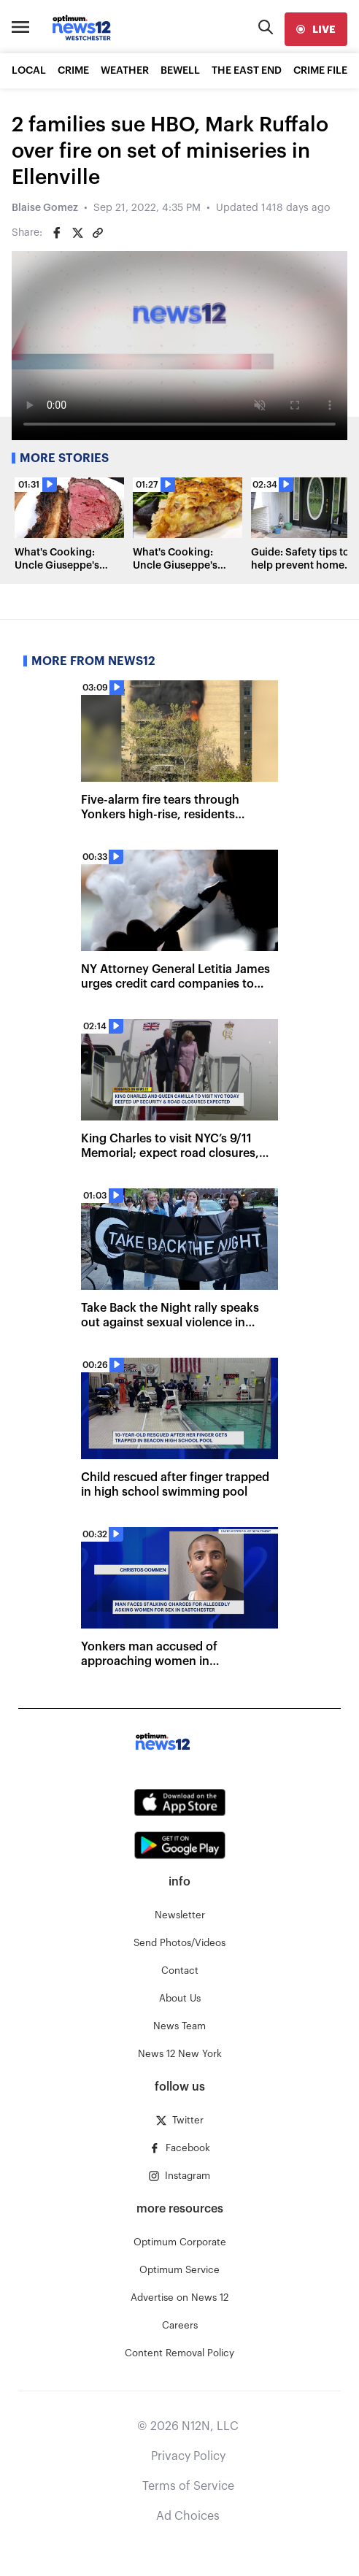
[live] (316, 29)
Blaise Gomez (45, 208)
